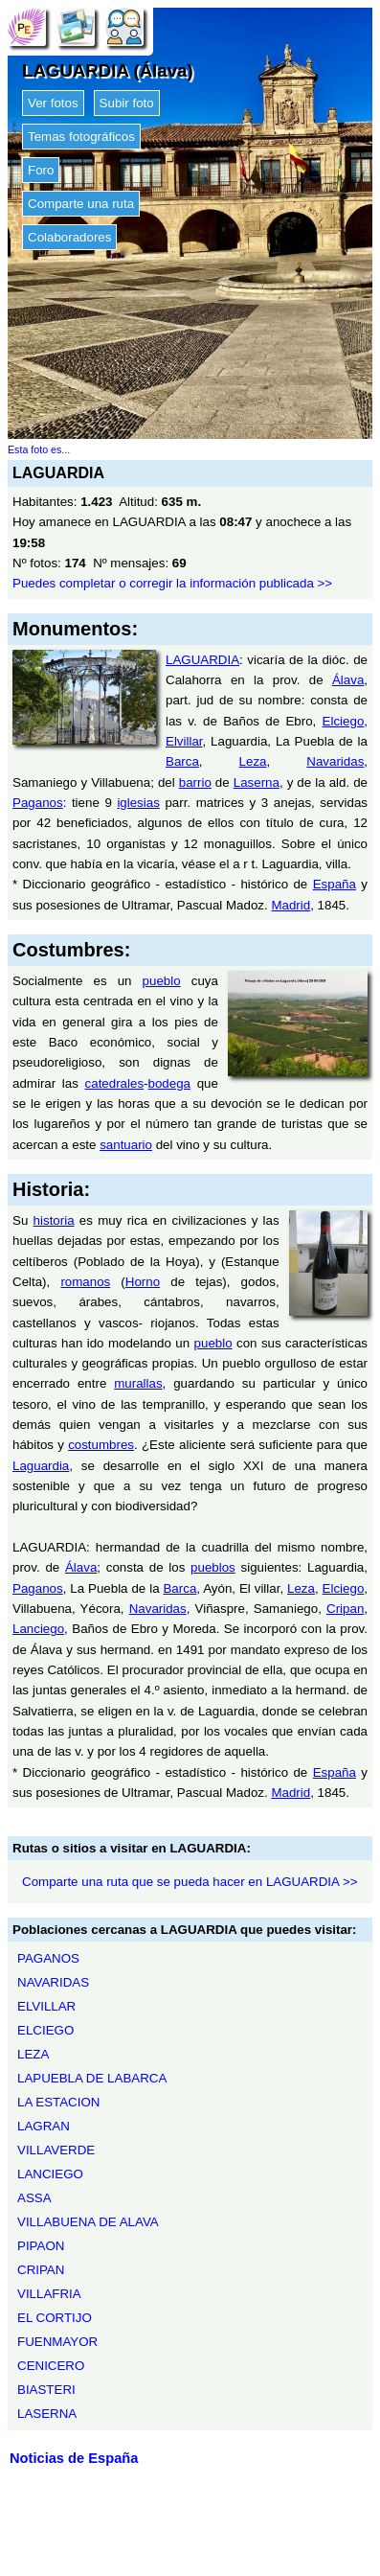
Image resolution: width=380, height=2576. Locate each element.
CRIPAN (40, 2270)
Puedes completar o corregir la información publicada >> (172, 583)
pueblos (212, 1567)
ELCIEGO (45, 2030)
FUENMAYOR (57, 2341)
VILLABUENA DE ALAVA (88, 2222)
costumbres (101, 1445)
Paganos (37, 802)
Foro (41, 170)
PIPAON (40, 2246)
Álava (348, 680)
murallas (138, 1383)
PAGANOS (48, 1958)
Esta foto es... (39, 449)
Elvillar (184, 741)
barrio (195, 782)
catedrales (115, 1083)
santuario (126, 1145)
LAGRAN (43, 2126)
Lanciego (38, 1629)
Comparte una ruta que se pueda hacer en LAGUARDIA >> (189, 1881)
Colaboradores (69, 237)
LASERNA (47, 2413)
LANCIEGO (50, 2174)
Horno (142, 1282)
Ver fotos (53, 103)
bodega (169, 1083)
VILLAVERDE (56, 2150)
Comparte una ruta (81, 203)
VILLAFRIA (49, 2294)
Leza (253, 761)
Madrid (290, 905)
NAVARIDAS (53, 1982)
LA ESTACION (58, 2102)
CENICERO (50, 2365)
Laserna (256, 782)
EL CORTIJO (54, 2318)
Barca (182, 761)
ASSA (34, 2198)
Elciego (344, 721)
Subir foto (127, 103)
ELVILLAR (46, 2006)
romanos (85, 1282)
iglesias (138, 802)
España (334, 884)
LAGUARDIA (202, 660)
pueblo (162, 981)
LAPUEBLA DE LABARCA (92, 2078)
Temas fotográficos (81, 136)
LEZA (33, 2054)
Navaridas (335, 761)
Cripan (345, 1608)
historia (54, 1220)
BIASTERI (46, 2389)
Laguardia (40, 1466)
